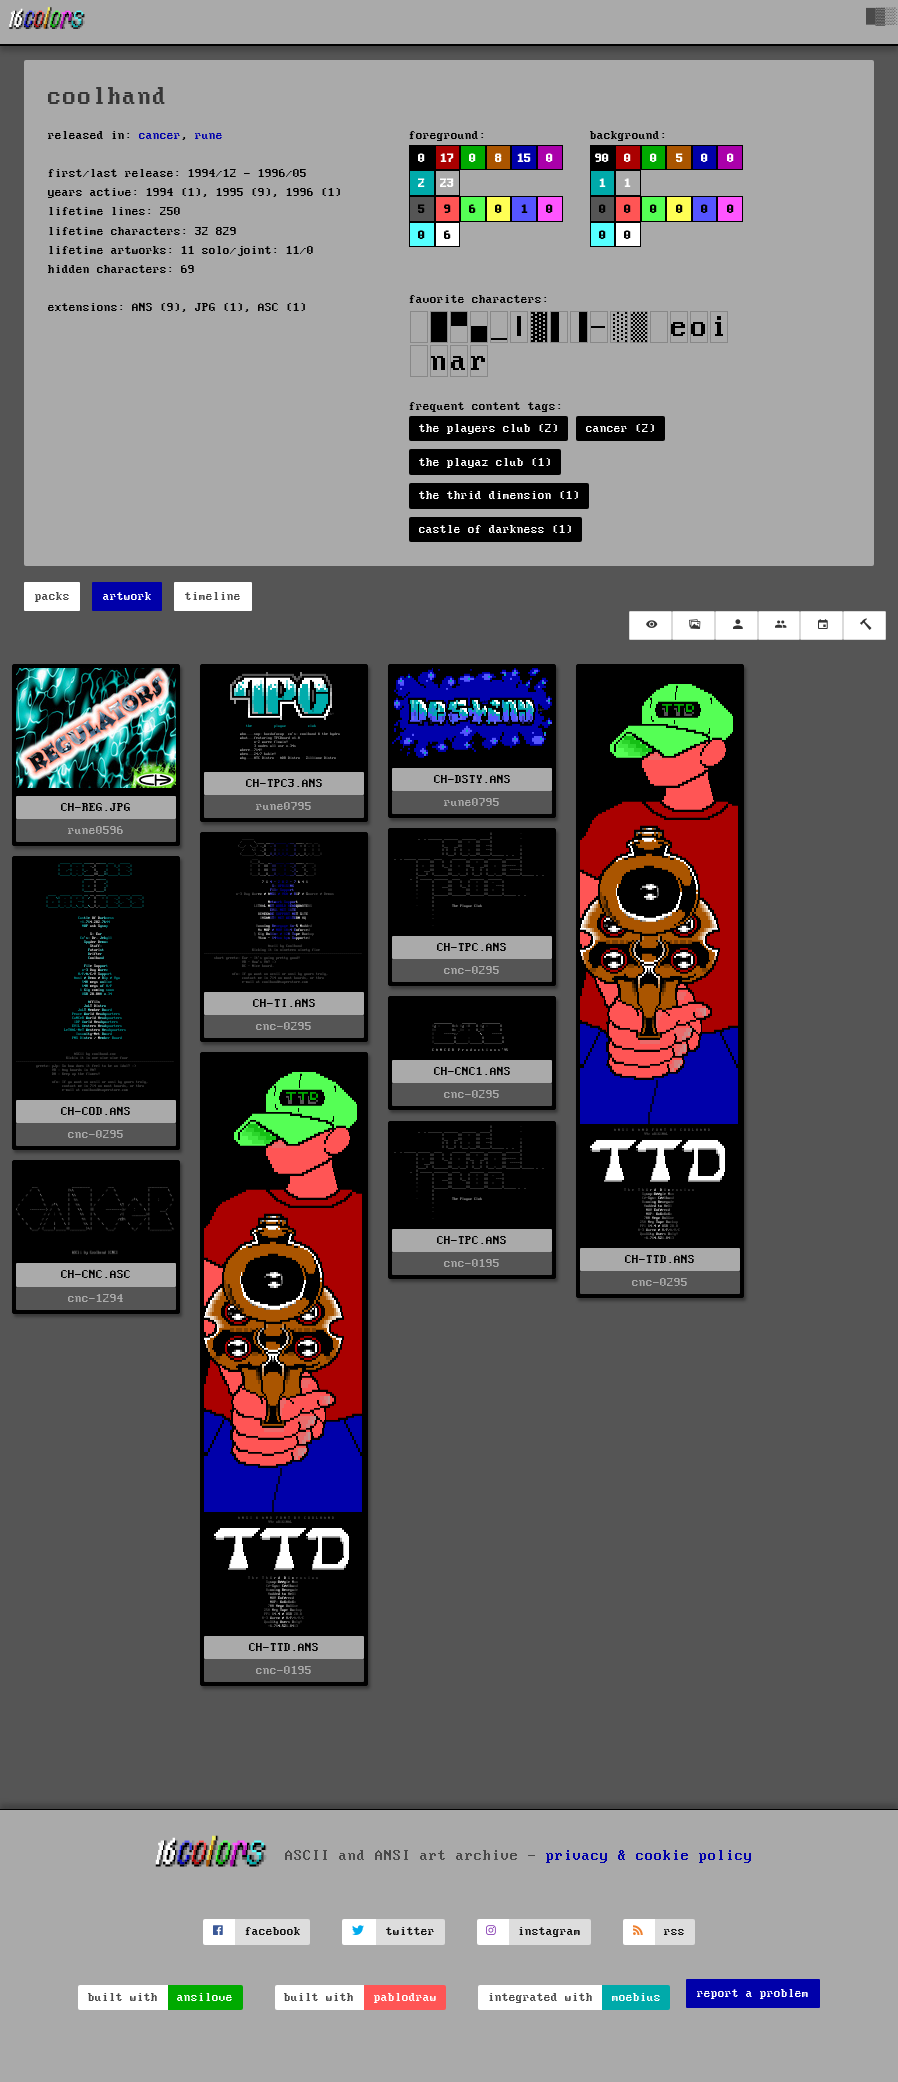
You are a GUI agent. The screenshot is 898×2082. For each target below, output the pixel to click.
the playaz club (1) (485, 462)
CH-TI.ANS (284, 1003)
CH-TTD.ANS (660, 1259)
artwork (127, 596)
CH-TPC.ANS (472, 947)
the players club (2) (489, 428)
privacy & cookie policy (649, 1856)
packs (52, 596)
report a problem (753, 1993)
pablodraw (405, 1997)
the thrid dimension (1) (499, 495)
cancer (160, 135)
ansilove (205, 1997)
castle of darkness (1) (496, 529)
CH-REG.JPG (96, 807)
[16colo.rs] (47, 22)
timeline (213, 596)
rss (674, 1931)
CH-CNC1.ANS (472, 1071)
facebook (273, 1931)
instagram (549, 1931)
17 (447, 158)
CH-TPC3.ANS (284, 783)
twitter (410, 1931)
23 (447, 183)
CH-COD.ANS (96, 1111)
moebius (636, 1997)
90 (602, 158)
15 (524, 158)
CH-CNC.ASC (96, 1274)
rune (209, 135)
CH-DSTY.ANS (472, 779)
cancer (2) (621, 428)
